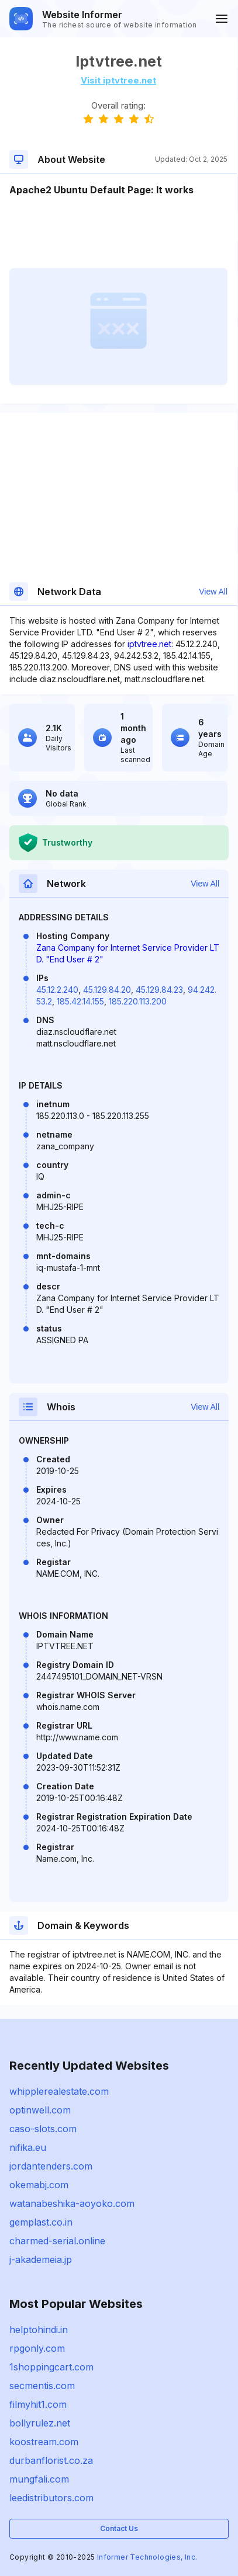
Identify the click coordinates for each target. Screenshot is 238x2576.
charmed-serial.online (57, 2241)
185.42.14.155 (80, 1001)
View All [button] (213, 591)
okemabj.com (38, 2185)
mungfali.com (39, 2479)
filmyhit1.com (38, 2404)
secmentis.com (42, 2385)
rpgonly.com (37, 2348)
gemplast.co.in (41, 2222)
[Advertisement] (118, 232)
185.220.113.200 (138, 1001)
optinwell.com (40, 2110)
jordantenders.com (50, 2166)
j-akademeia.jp (40, 2259)
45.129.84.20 (107, 990)
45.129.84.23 (159, 990)
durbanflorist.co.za (51, 2460)
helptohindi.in (38, 2329)
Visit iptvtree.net (118, 80)
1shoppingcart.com (51, 2367)
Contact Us (119, 2528)
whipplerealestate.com (59, 2091)
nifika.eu (27, 2147)
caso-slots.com (43, 2129)
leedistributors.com (51, 2498)
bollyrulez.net (39, 2423)
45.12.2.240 (57, 990)
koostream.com (43, 2442)
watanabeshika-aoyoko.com (71, 2203)
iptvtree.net (149, 644)
